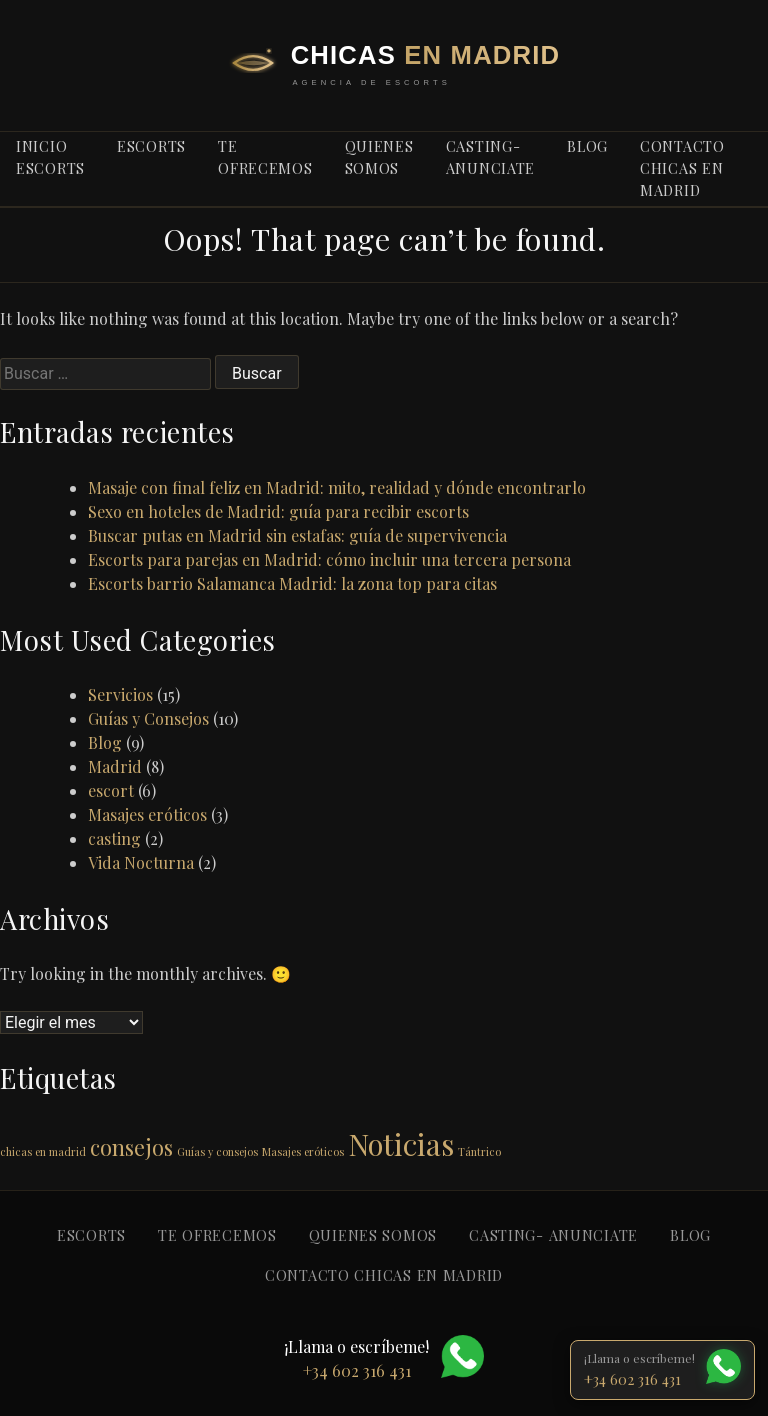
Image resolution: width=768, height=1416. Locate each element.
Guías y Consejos (148, 718)
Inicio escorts (50, 157)
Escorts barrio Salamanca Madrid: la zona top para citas (292, 583)
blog (587, 146)
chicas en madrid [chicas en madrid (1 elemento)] (43, 1151)
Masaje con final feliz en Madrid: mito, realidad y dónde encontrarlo (337, 487)
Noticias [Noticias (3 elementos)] (401, 1143)
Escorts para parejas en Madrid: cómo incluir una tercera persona (329, 559)
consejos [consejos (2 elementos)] (131, 1146)
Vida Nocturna (141, 862)
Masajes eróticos (147, 814)
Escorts (151, 146)
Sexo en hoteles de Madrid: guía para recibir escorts (278, 511)
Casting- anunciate (490, 157)
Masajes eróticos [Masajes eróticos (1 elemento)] (303, 1151)
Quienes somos (379, 157)
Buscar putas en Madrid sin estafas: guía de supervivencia (297, 535)
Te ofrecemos (265, 157)
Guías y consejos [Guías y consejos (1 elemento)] (217, 1151)
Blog (105, 742)
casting (114, 838)
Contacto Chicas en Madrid (682, 167)
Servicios (120, 694)
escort (111, 790)
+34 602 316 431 (632, 1379)
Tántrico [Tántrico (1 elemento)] (479, 1151)
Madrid (115, 766)
